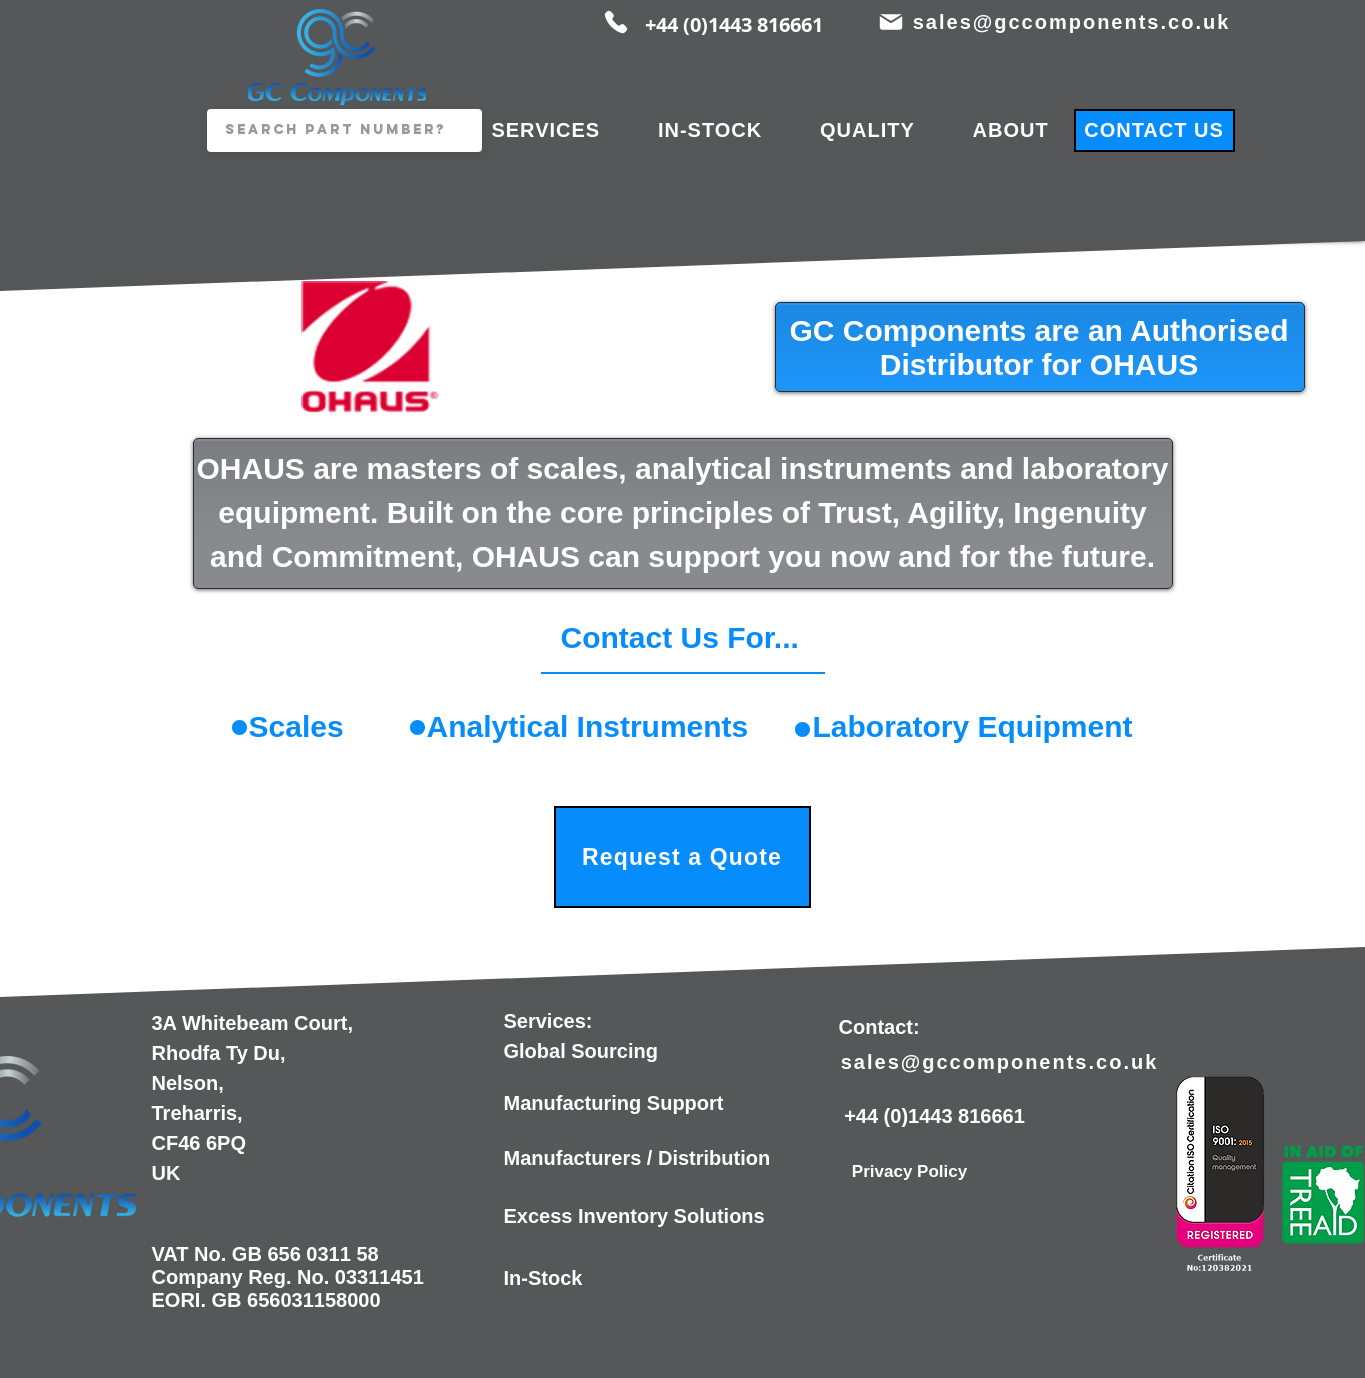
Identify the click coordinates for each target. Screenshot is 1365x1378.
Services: (548, 1021)
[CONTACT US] (1154, 130)
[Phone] (616, 22)
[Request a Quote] (682, 857)
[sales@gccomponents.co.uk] (1074, 22)
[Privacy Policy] (910, 1172)
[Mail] (891, 22)
